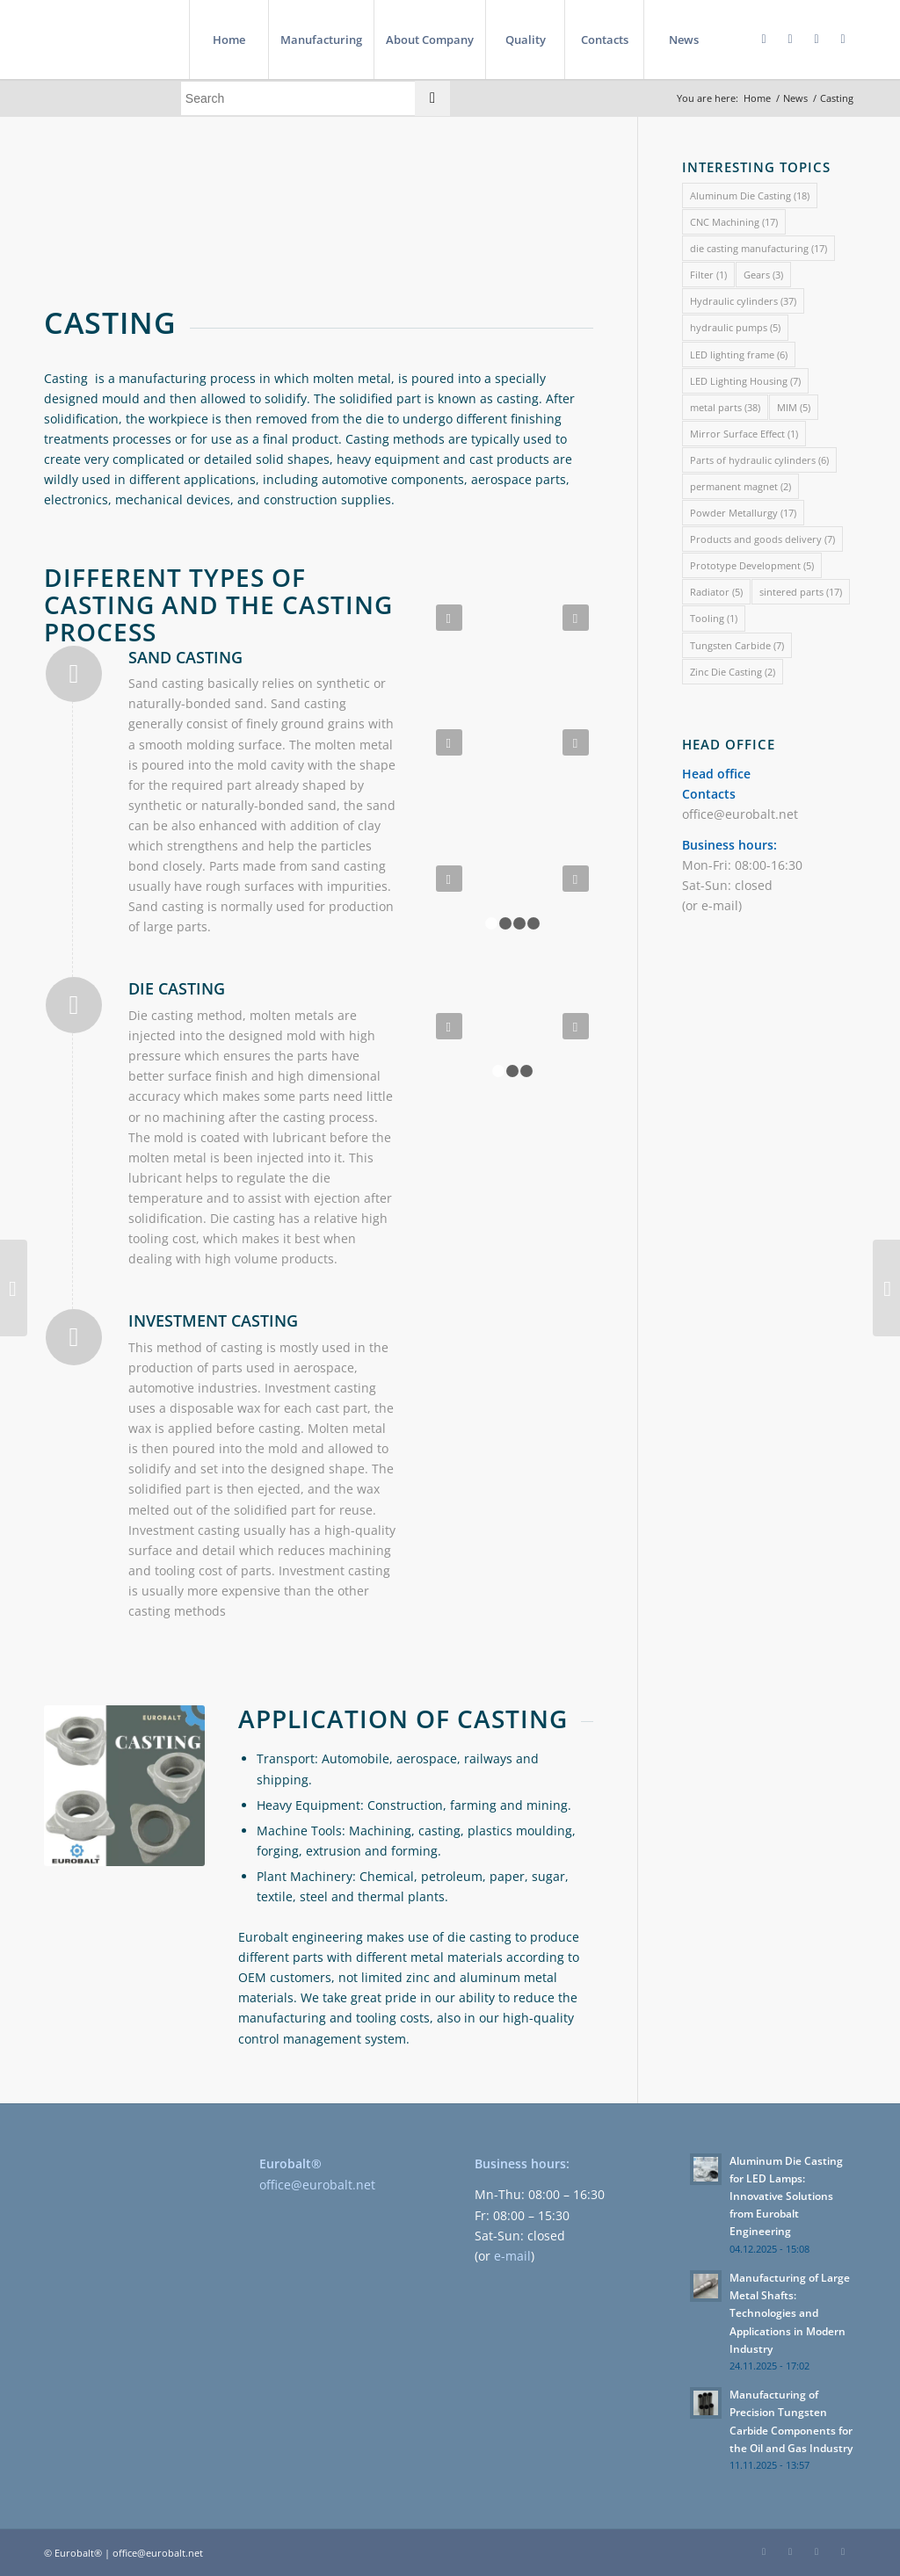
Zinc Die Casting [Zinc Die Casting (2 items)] (732, 671)
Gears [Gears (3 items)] (763, 274)
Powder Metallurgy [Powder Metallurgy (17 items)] (743, 512)
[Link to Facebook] (764, 38)
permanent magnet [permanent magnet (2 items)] (740, 486)
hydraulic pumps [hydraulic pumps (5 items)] (735, 327)
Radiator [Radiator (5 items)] (716, 591)
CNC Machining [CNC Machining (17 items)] (734, 221)
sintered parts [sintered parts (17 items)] (800, 591)
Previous (449, 617)
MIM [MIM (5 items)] (793, 407)
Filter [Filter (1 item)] (708, 274)
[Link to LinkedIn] (790, 38)
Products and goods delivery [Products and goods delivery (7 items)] (762, 539)
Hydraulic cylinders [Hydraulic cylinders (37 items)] (743, 301)
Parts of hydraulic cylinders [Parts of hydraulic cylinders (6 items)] (759, 460)
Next (575, 617)
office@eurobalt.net (740, 814)
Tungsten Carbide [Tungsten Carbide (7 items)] (737, 645)
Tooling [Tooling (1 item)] (713, 618)
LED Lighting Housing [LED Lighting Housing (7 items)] (745, 380)
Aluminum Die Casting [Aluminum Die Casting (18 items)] (749, 195)
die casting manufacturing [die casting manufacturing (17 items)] (758, 248)
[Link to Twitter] (816, 38)
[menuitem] (228, 39)
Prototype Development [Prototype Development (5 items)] (752, 565)
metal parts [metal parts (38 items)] (725, 407)
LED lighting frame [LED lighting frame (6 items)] (739, 354)
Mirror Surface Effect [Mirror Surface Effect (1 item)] (744, 433)
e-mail (719, 905)
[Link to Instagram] (843, 38)
